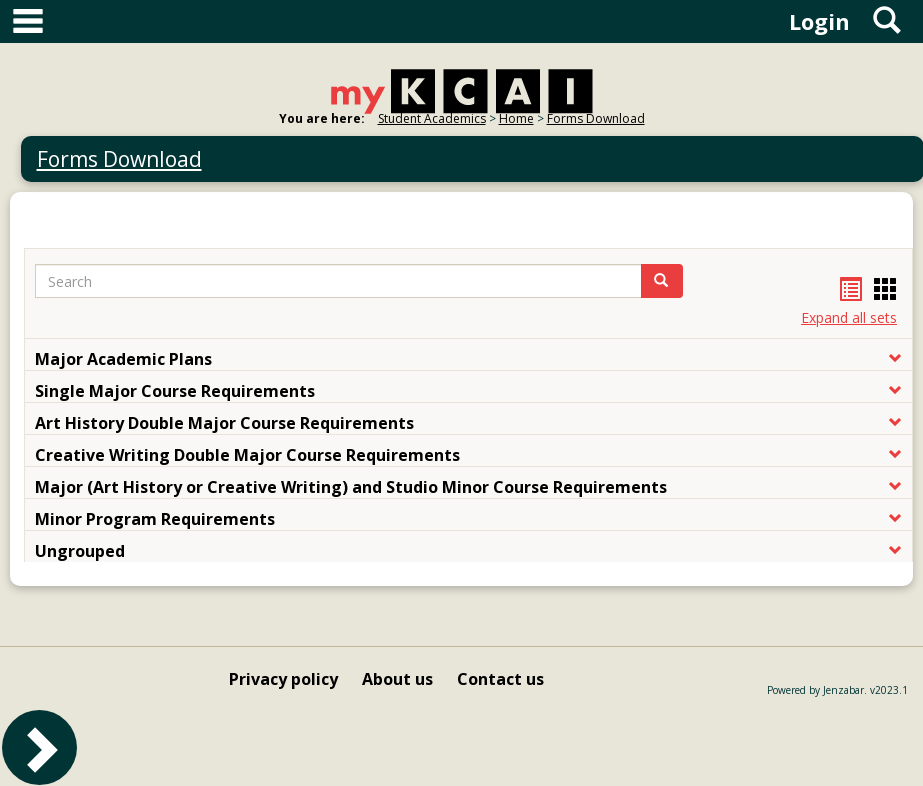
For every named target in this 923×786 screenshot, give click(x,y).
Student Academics (432, 118)
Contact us (500, 679)
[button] (662, 281)
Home (516, 118)
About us (397, 679)
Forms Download (596, 118)
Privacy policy (283, 679)
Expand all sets (849, 317)
